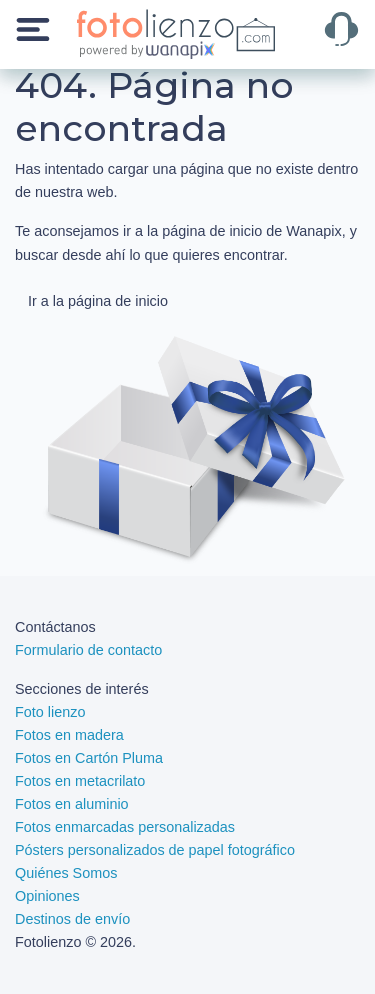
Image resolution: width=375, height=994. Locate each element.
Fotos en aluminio (72, 804)
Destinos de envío (72, 919)
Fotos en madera (69, 735)
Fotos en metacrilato (80, 781)
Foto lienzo (50, 712)
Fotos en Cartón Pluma (89, 758)
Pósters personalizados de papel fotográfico (155, 850)
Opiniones (47, 896)
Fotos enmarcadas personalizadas (125, 827)
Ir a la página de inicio (98, 301)
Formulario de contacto (88, 650)
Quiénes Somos (66, 873)
